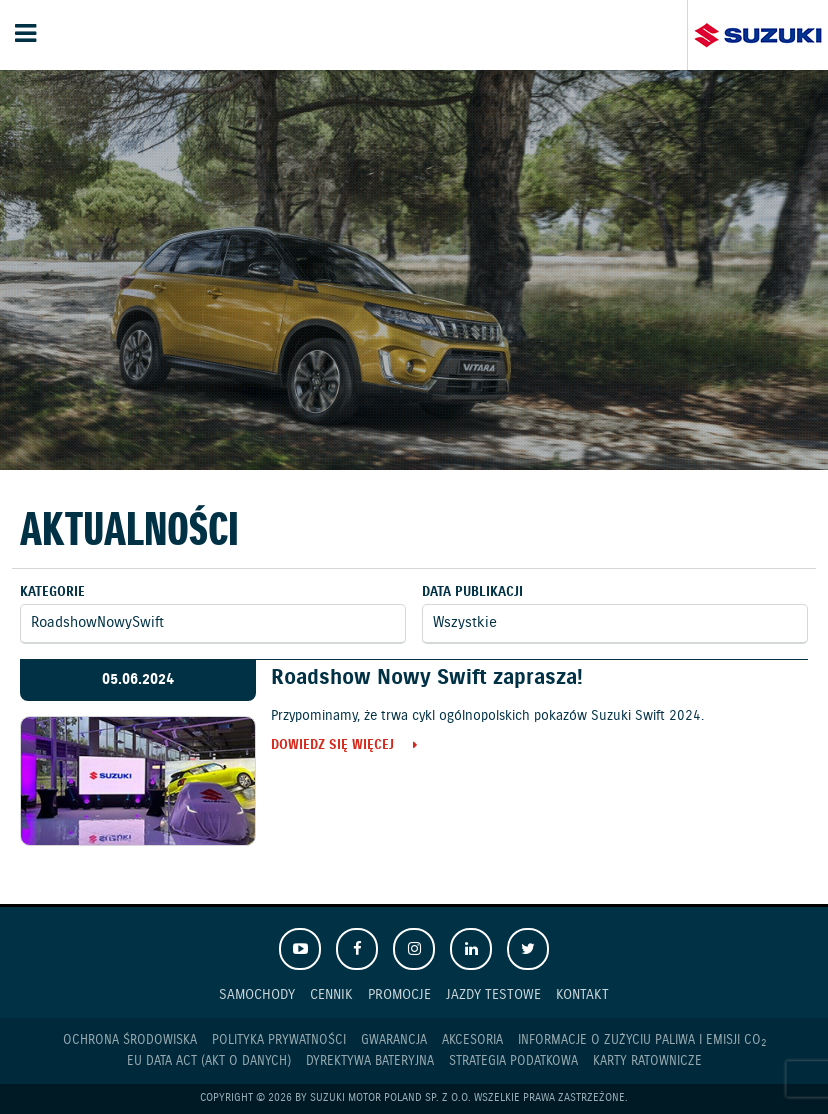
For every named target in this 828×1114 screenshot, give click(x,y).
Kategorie (52, 592)
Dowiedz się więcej (332, 746)
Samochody (257, 994)
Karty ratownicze (647, 1061)
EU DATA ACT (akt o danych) (209, 1061)
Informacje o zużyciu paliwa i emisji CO (642, 1041)
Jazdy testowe (493, 994)
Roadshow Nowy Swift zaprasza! (427, 678)
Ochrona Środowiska (130, 1040)
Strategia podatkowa (513, 1061)
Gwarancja (394, 1040)
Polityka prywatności (279, 1040)
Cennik (331, 994)
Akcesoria (472, 1040)
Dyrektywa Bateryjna (370, 1061)
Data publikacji (472, 592)
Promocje (399, 994)
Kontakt (582, 994)
